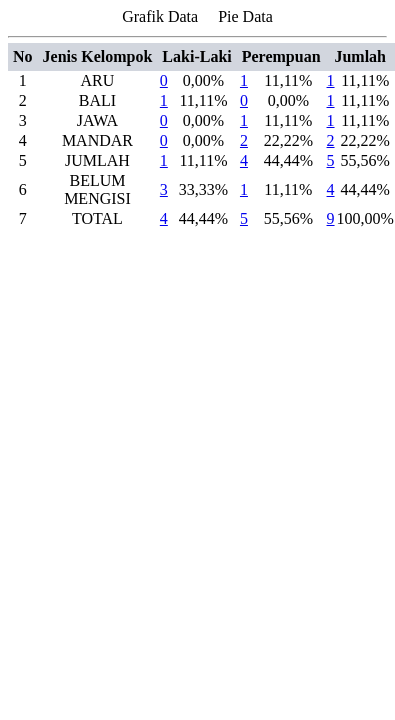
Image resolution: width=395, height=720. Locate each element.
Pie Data (245, 16)
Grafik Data (160, 16)
